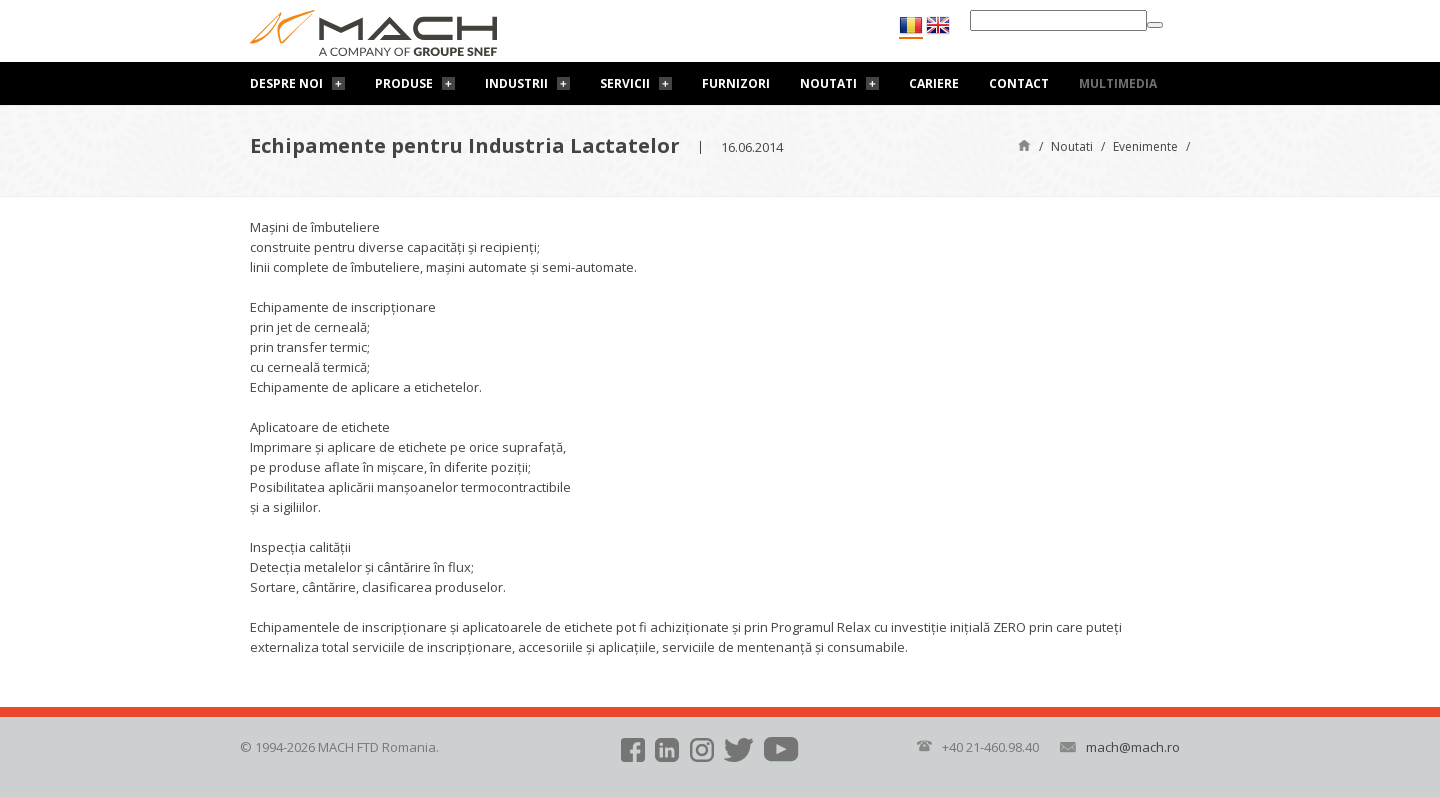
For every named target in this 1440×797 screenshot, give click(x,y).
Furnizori (736, 83)
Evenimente (1145, 146)
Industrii (516, 83)
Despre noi (286, 83)
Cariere (934, 83)
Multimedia (1118, 83)
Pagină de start (1024, 144)
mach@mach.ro (1133, 747)
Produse (404, 83)
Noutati (828, 83)
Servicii (625, 83)
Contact (1019, 83)
